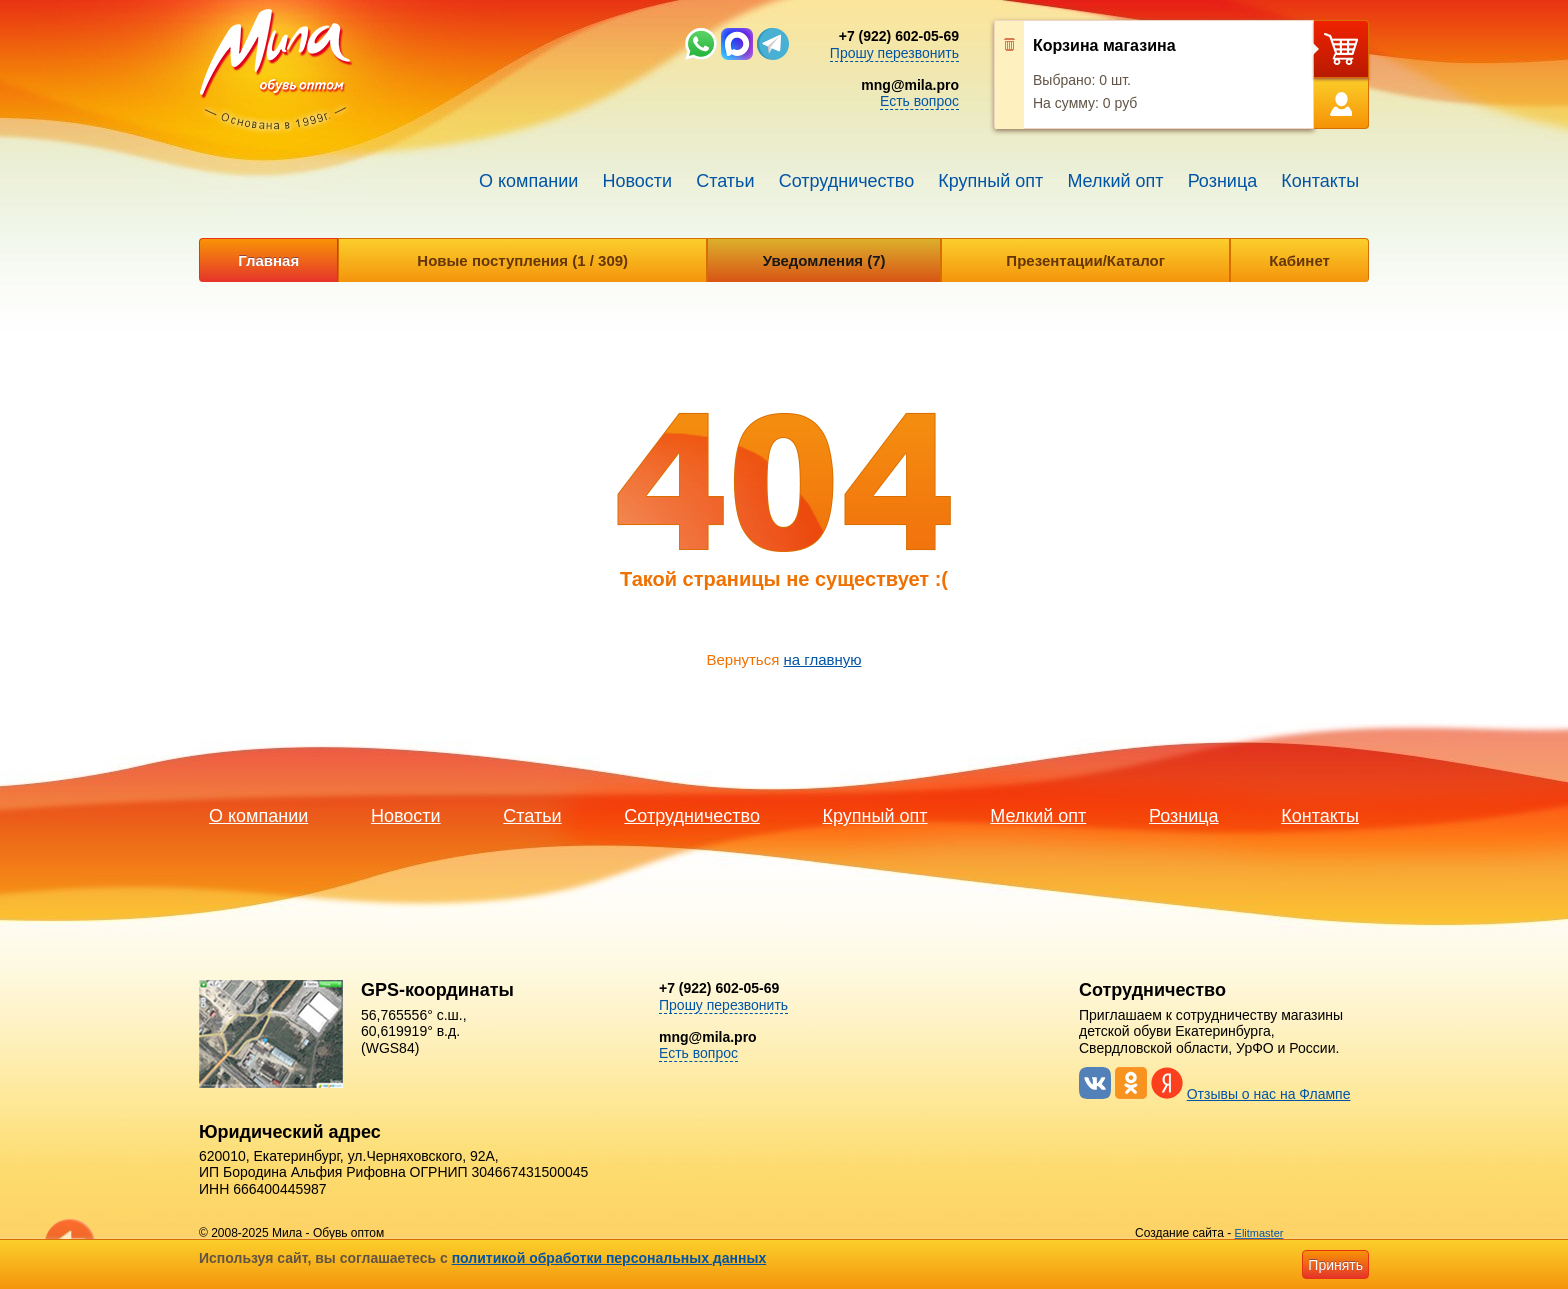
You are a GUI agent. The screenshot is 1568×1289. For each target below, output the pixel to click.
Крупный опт (990, 181)
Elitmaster (1259, 1233)
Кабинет (1299, 260)
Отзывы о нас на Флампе (1269, 1094)
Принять (1335, 1265)
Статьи (725, 181)
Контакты (1320, 181)
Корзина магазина (1104, 45)
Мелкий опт (1115, 181)
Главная (268, 260)
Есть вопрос (919, 101)
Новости (637, 181)
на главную (822, 659)
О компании (528, 181)
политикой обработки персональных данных (609, 1258)
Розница (1223, 181)
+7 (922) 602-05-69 (899, 36)
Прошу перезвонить (894, 53)
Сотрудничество (847, 181)
